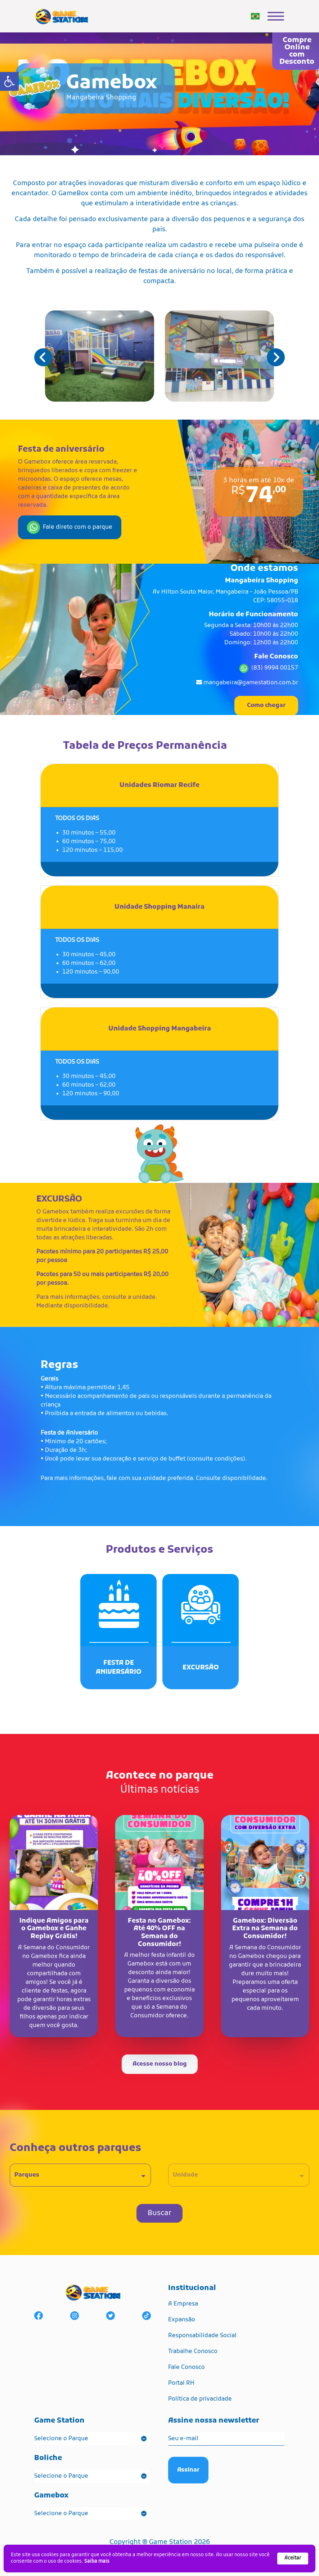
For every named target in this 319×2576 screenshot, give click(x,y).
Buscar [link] (159, 2213)
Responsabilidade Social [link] (202, 2335)
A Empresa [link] (183, 2304)
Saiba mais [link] (96, 2561)
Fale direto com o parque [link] (69, 527)
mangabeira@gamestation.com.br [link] (250, 683)
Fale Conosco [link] (186, 2367)
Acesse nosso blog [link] (159, 2064)
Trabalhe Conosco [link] (192, 2351)
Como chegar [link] (266, 705)
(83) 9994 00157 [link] (274, 668)
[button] (276, 357)
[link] (9, 81)
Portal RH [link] (181, 2383)
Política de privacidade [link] (200, 2399)
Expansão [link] (181, 2320)
